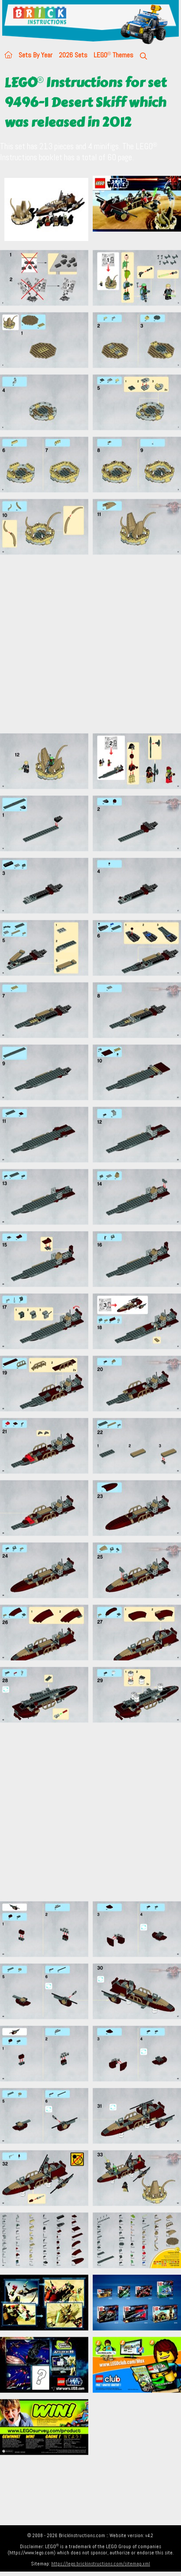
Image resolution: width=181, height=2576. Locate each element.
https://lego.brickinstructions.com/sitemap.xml (100, 2564)
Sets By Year (36, 55)
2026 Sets (73, 55)
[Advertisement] (83, 644)
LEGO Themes (113, 55)
